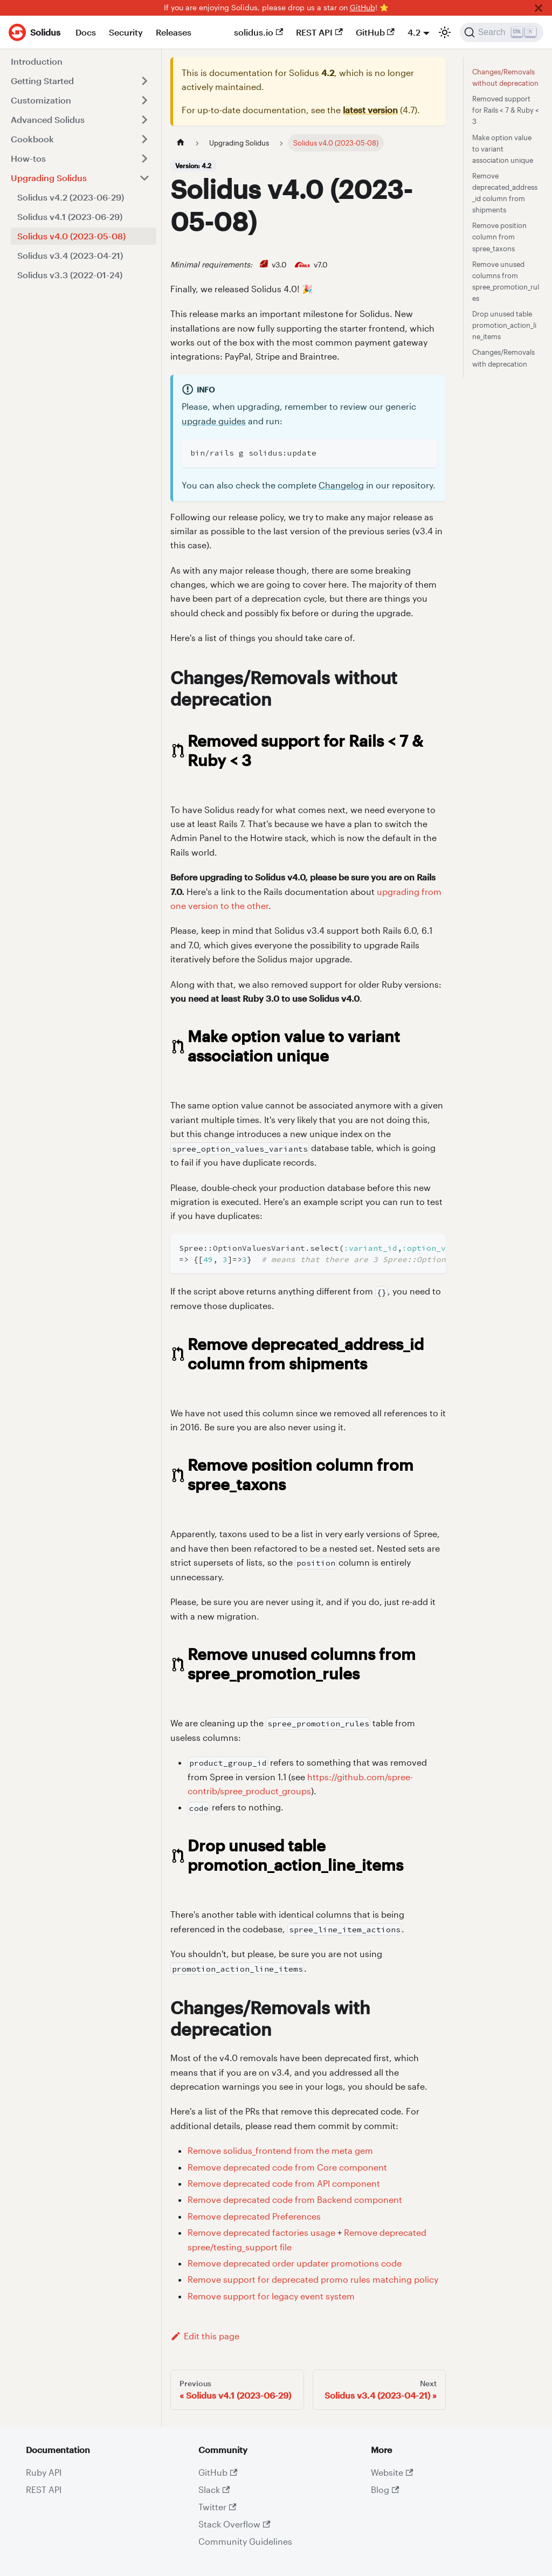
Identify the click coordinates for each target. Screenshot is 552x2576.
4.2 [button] (414, 32)
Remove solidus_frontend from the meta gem (280, 2150)
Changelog (341, 485)
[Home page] (180, 142)
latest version (370, 110)
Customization (41, 100)
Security (126, 32)
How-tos (28, 158)
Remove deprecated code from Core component (287, 2167)
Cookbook (32, 139)
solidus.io (258, 32)
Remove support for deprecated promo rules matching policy (313, 2279)
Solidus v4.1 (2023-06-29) (69, 216)
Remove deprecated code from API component (284, 2183)
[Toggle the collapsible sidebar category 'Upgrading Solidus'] (144, 178)
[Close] (538, 8)
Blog (385, 2489)
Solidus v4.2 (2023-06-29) (70, 197)
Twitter (217, 2507)
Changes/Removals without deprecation (505, 77)
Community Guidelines (245, 2541)
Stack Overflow (234, 2524)
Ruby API (43, 2472)
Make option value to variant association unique (294, 1046)
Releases (173, 32)
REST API (319, 32)
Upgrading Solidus (49, 178)
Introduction (37, 61)
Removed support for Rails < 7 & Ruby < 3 (305, 750)
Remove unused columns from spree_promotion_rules (302, 1664)
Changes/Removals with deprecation (503, 357)
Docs (85, 32)
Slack (214, 2489)
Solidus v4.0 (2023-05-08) (71, 236)
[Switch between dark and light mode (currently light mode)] (444, 32)
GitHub (362, 7)
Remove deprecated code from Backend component (295, 2199)
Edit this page (204, 2336)
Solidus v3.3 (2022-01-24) (69, 275)
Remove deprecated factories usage (261, 2232)
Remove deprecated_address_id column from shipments (306, 1354)
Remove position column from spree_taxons (300, 1474)
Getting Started (42, 80)
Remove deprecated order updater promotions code (295, 2263)
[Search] (501, 32)
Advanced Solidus (48, 119)
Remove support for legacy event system (271, 2296)
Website (392, 2472)
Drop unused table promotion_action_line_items (295, 1855)
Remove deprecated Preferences (254, 2216)
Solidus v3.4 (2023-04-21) (70, 255)
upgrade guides (214, 421)
